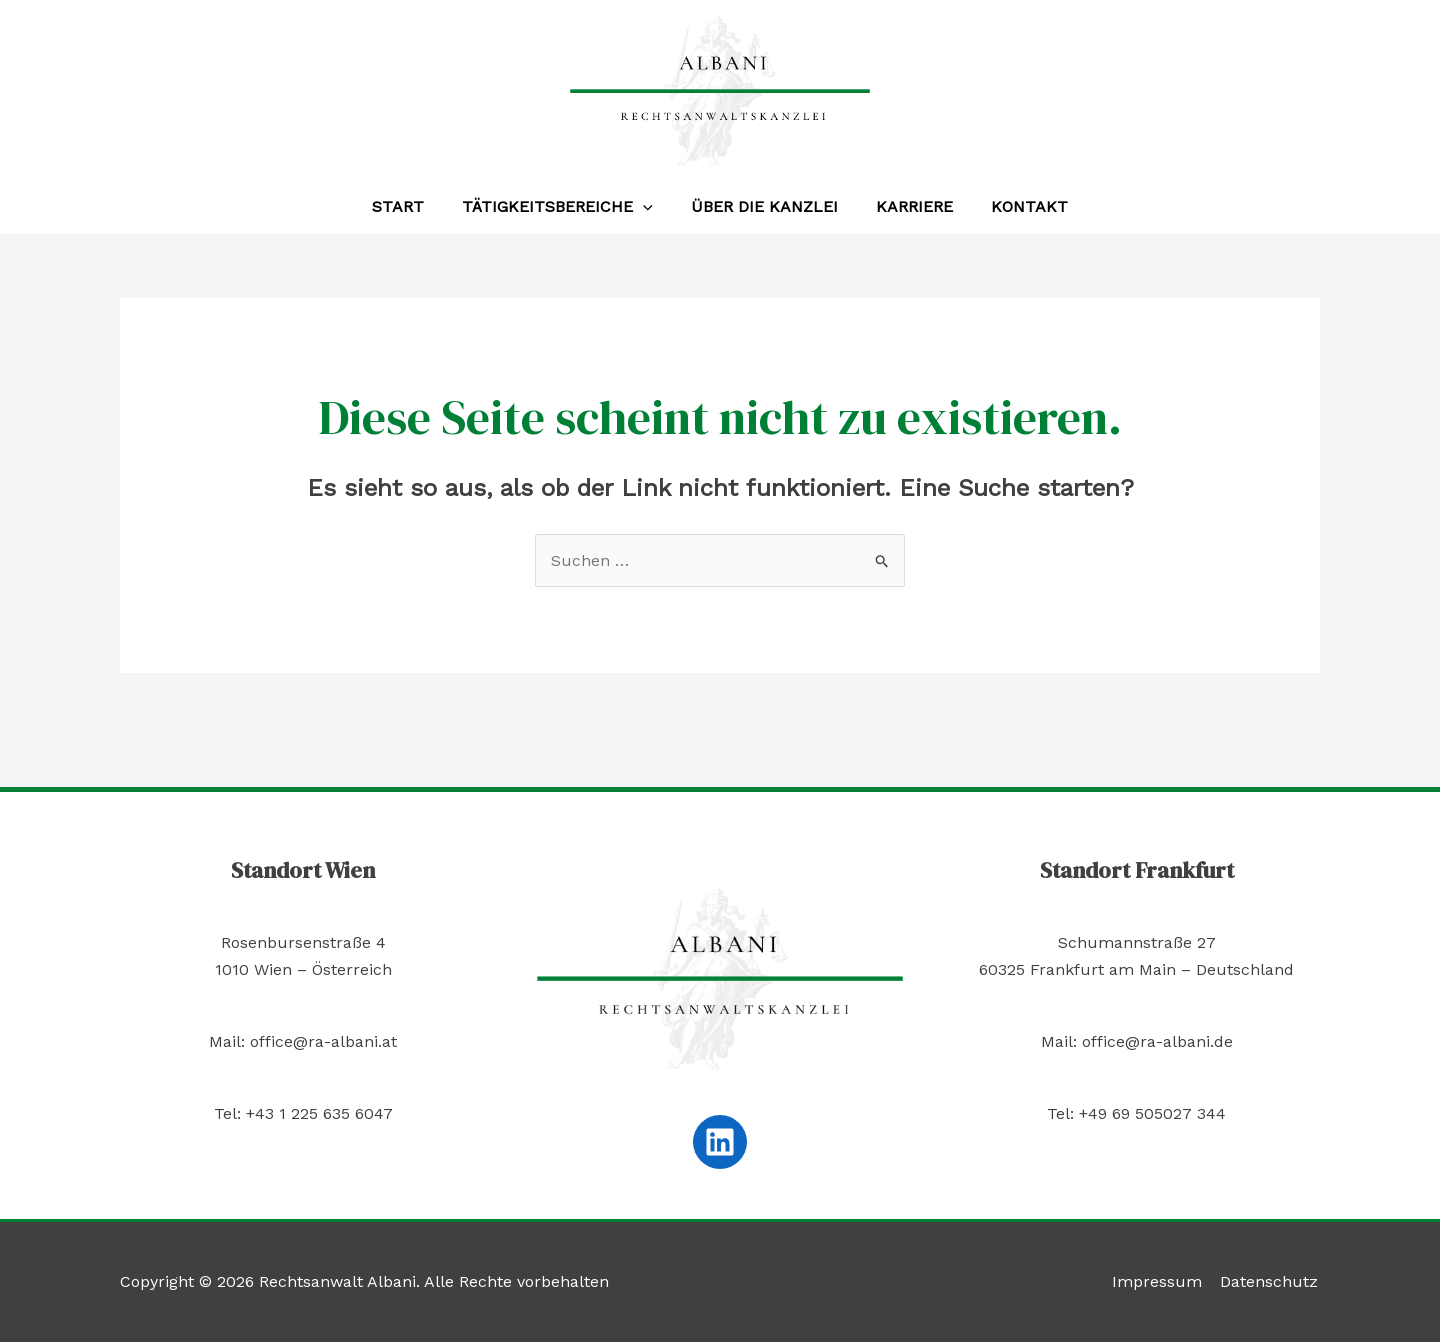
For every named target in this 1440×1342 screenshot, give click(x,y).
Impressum (1161, 1281)
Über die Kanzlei (764, 206)
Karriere (908, 206)
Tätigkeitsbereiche (563, 207)
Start (410, 206)
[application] (649, 207)
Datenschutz (1271, 1281)
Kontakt (1017, 206)
